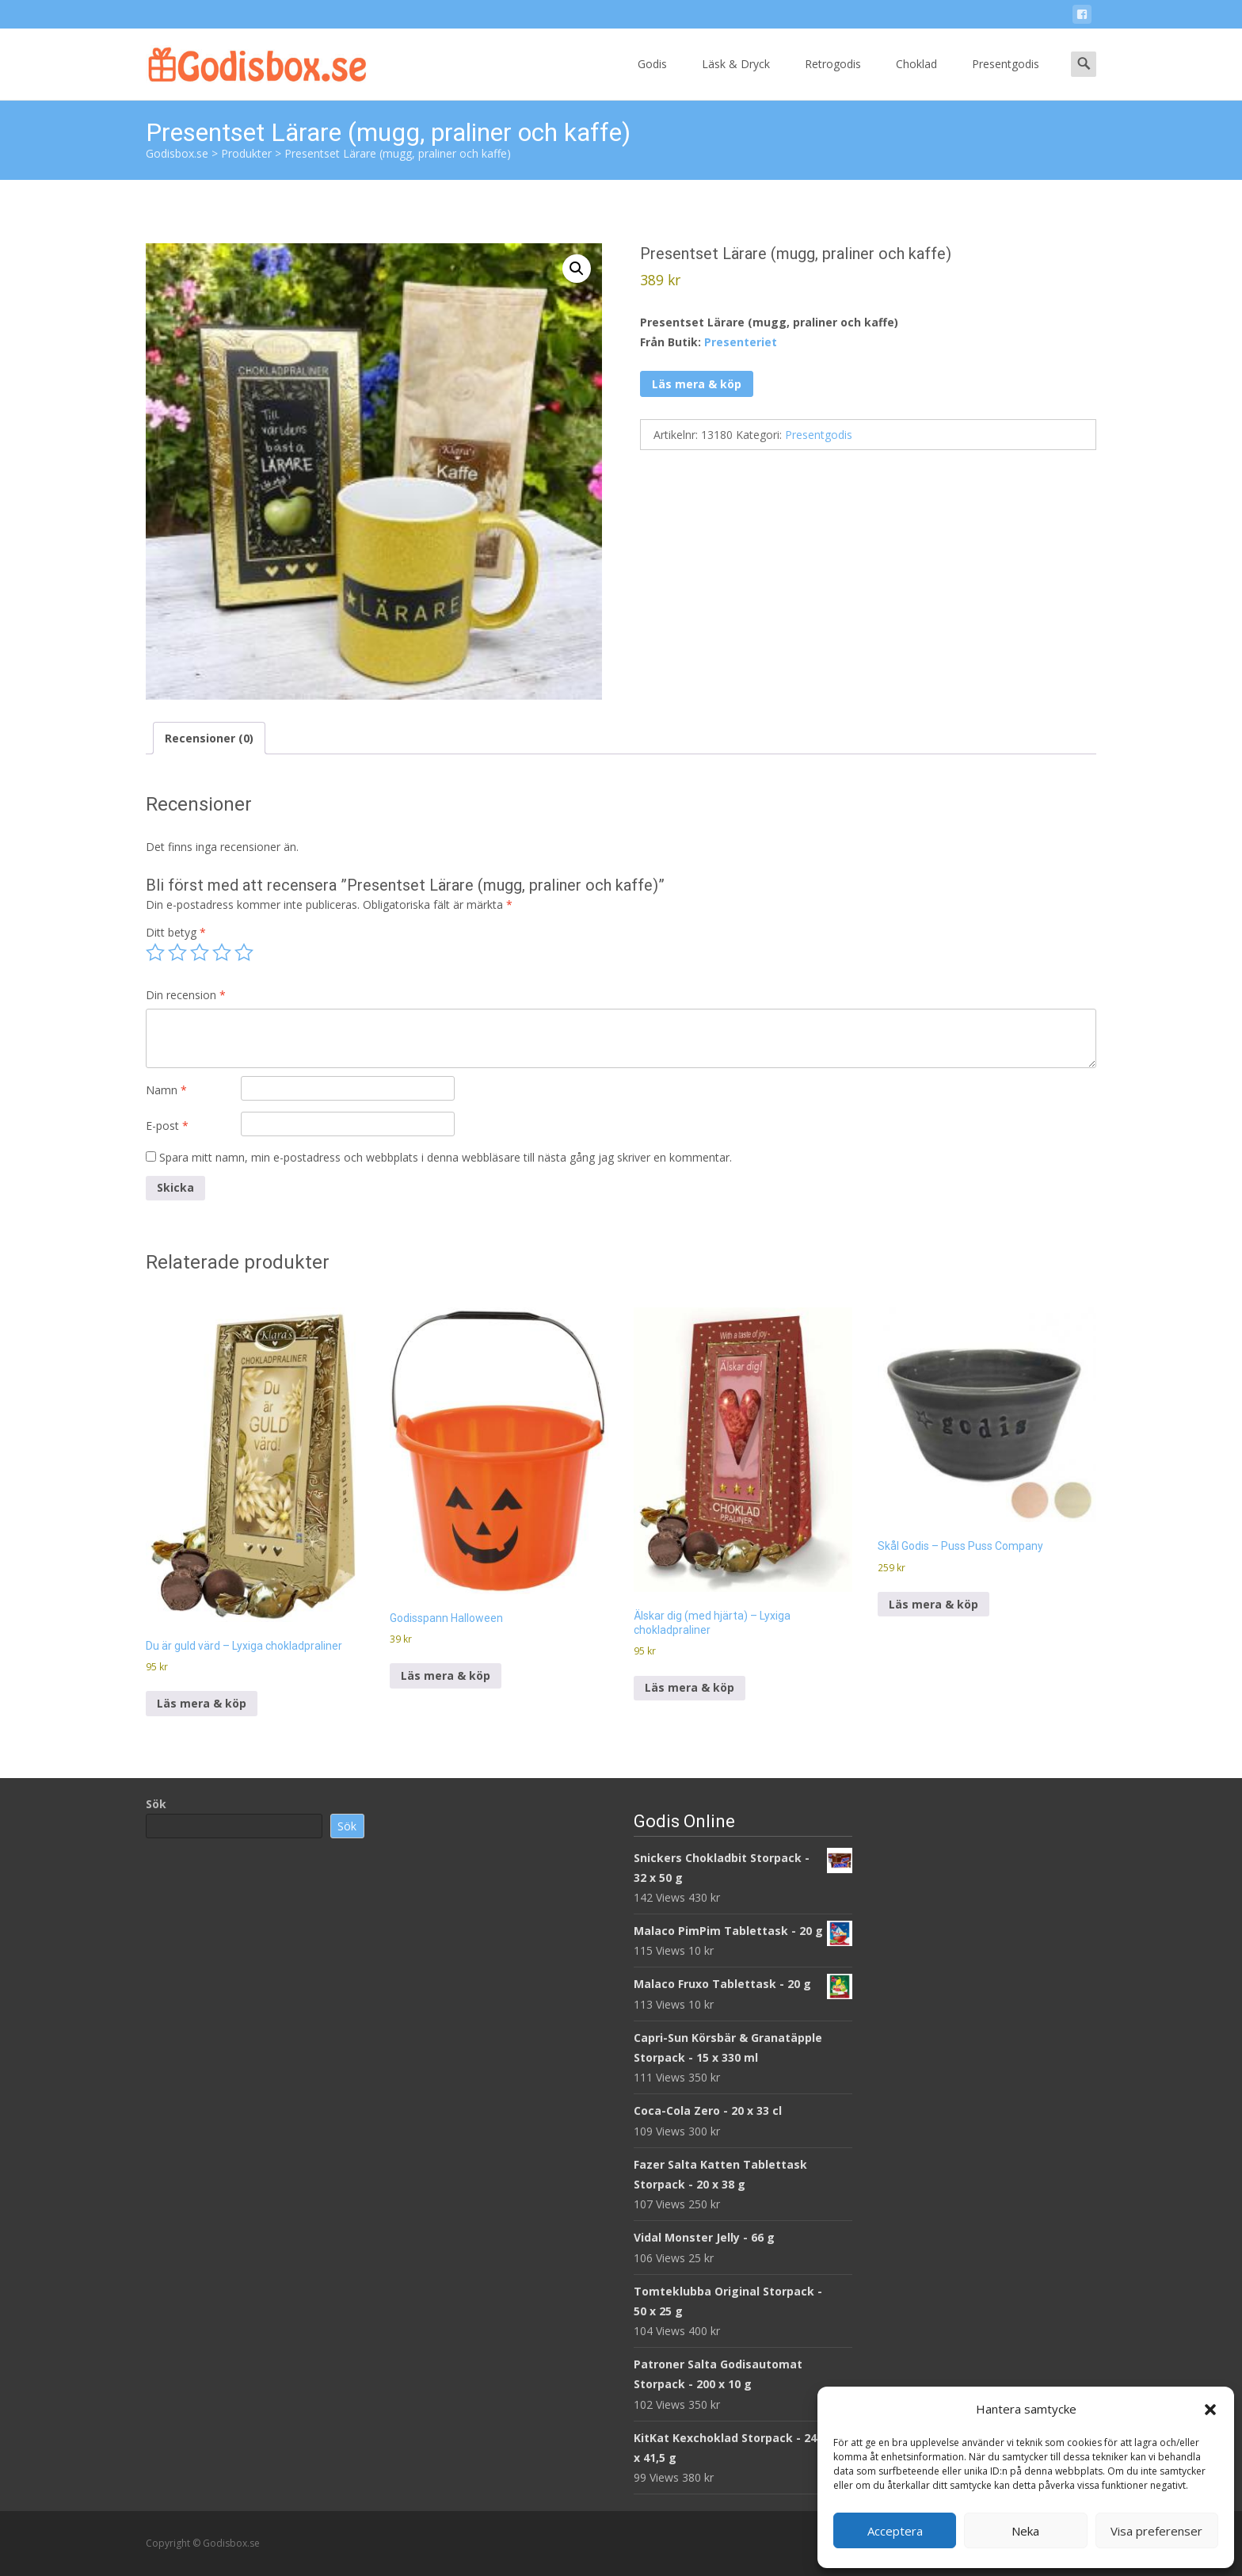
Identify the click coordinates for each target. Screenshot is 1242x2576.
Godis (652, 78)
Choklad (916, 78)
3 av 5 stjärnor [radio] (199, 952)
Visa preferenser (1156, 2531)
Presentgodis (1005, 78)
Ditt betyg (176, 932)
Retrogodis (833, 78)
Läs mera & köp (696, 383)
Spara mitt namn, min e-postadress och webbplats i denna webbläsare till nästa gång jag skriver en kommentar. (445, 1157)
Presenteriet (740, 341)
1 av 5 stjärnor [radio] (155, 952)
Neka (1025, 2531)
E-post (167, 1125)
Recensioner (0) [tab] (209, 738)
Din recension (186, 994)
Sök (156, 1803)
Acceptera (895, 2531)
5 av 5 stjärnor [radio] (243, 952)
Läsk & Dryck (736, 78)
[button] (1210, 2410)
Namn (166, 1089)
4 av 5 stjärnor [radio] (221, 952)
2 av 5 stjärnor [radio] (177, 952)
